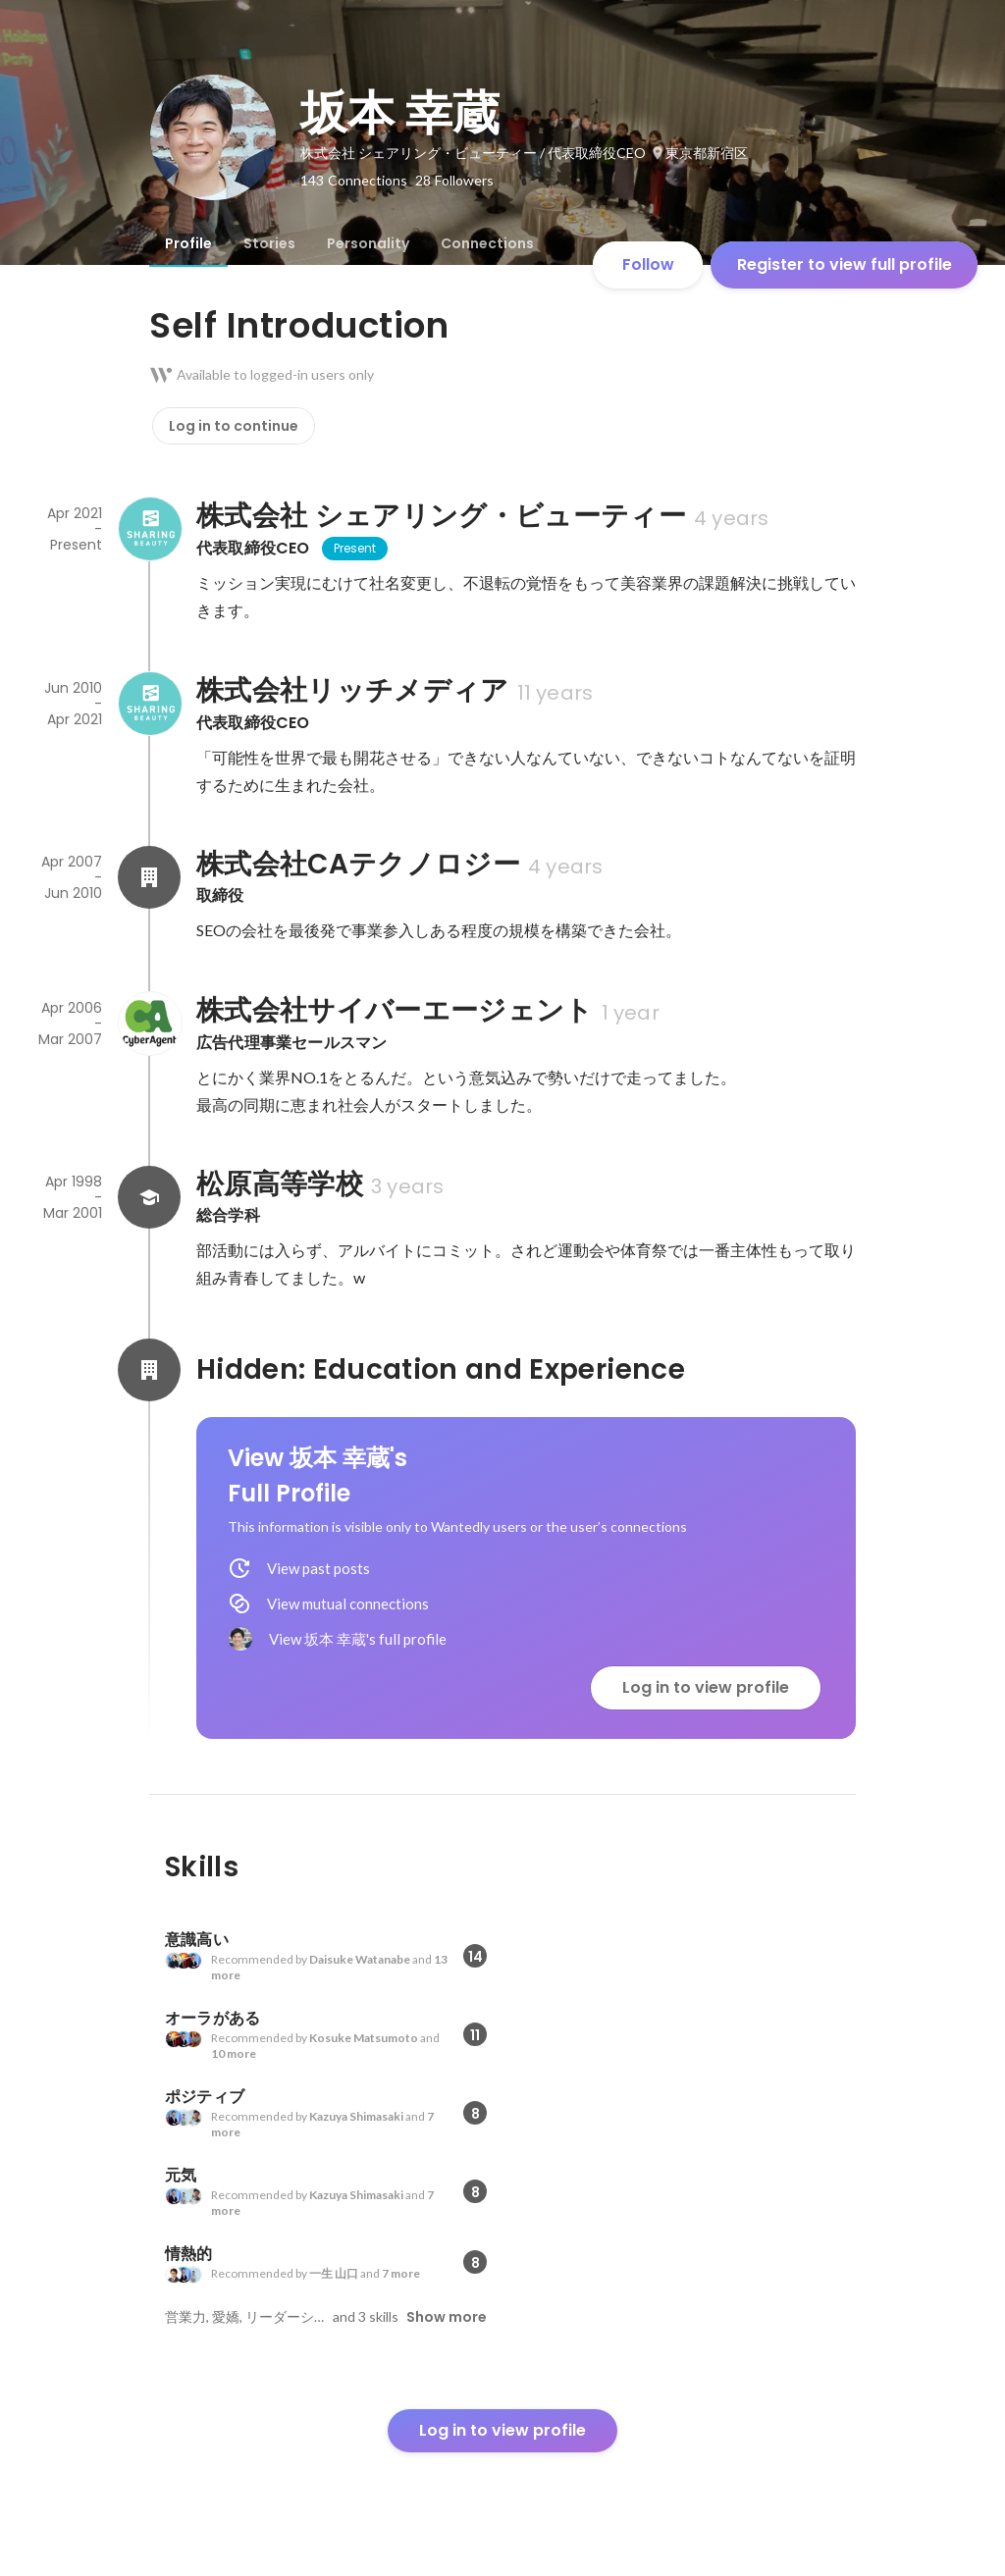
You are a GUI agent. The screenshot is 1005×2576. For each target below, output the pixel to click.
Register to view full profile (844, 264)
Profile (188, 243)
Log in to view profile (705, 1687)
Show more (446, 2317)
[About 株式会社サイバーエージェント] (149, 1023)
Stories (269, 243)
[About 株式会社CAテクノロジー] (149, 877)
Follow (648, 264)
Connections (487, 243)
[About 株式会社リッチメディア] (149, 703)
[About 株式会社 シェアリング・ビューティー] (149, 529)
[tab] (188, 243)
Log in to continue (233, 426)
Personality (368, 243)
